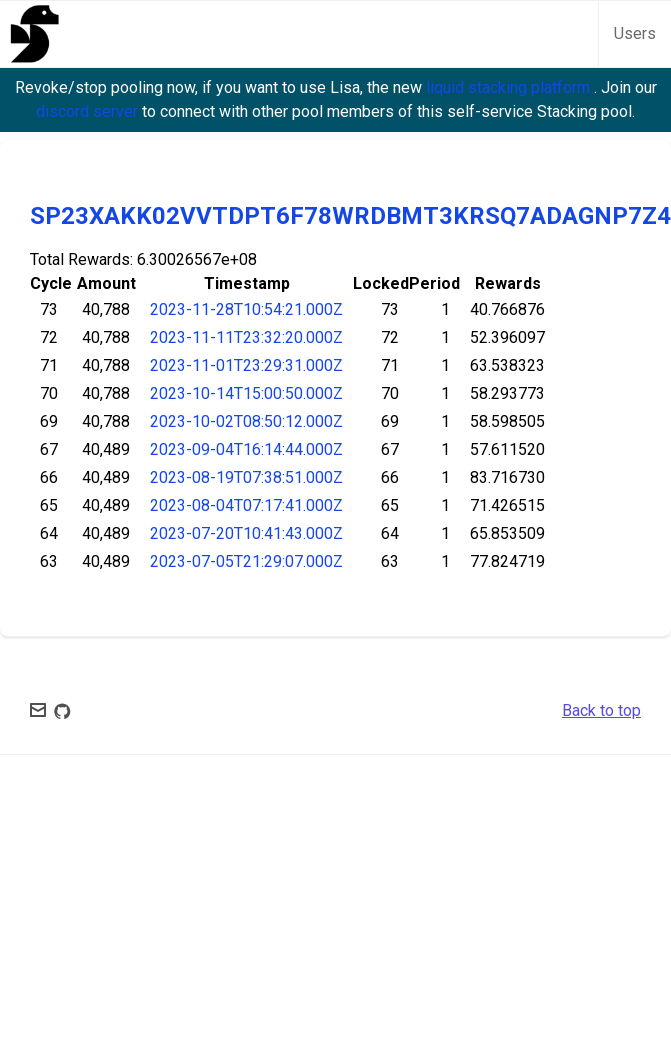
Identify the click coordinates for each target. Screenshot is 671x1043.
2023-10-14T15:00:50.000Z (246, 393)
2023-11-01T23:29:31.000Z (246, 365)
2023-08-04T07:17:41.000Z (246, 505)
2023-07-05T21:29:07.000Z (246, 561)
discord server (89, 111)
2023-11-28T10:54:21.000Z (246, 309)
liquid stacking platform (510, 87)
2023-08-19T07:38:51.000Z (246, 477)
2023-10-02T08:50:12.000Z (246, 421)
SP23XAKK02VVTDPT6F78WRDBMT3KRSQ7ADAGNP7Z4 (350, 216)
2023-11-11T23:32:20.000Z (246, 337)
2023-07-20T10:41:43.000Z (246, 533)
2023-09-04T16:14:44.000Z (246, 449)
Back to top (601, 710)
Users (635, 33)
